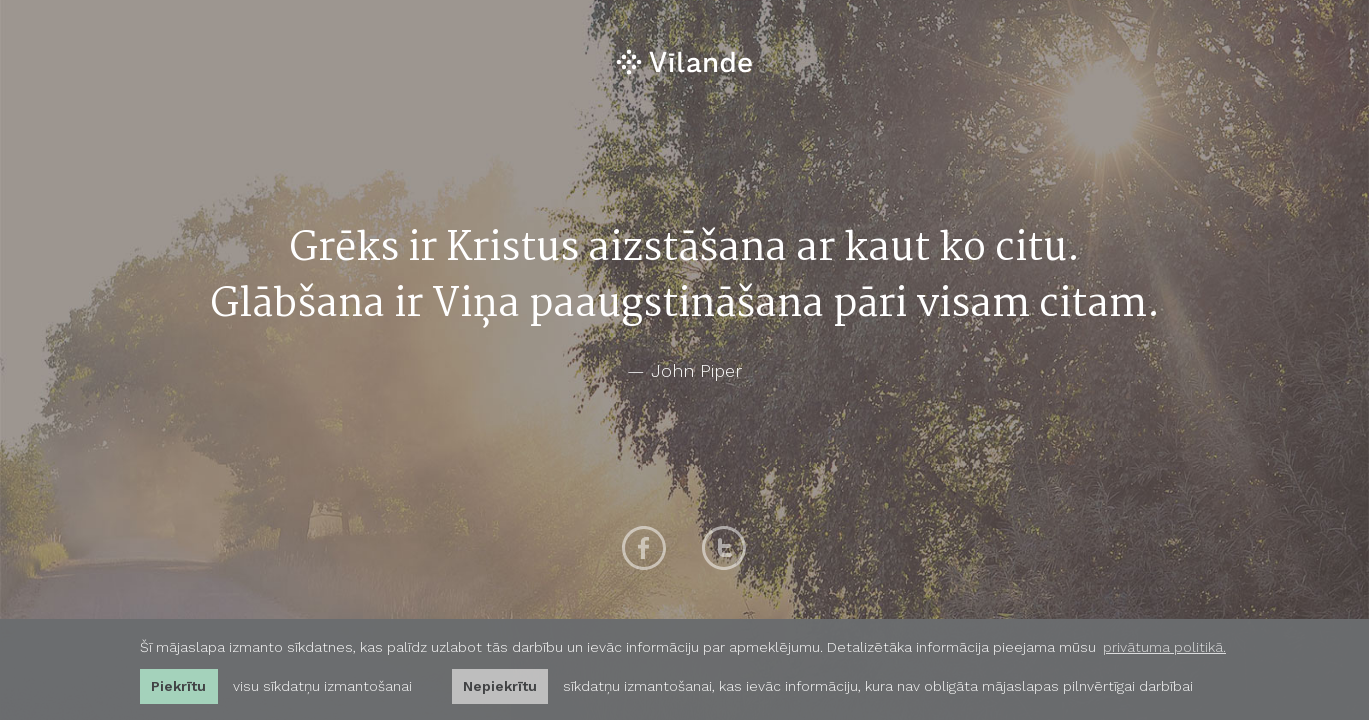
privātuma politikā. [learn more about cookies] (1164, 647)
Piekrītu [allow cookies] (178, 686)
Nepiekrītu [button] (500, 686)
